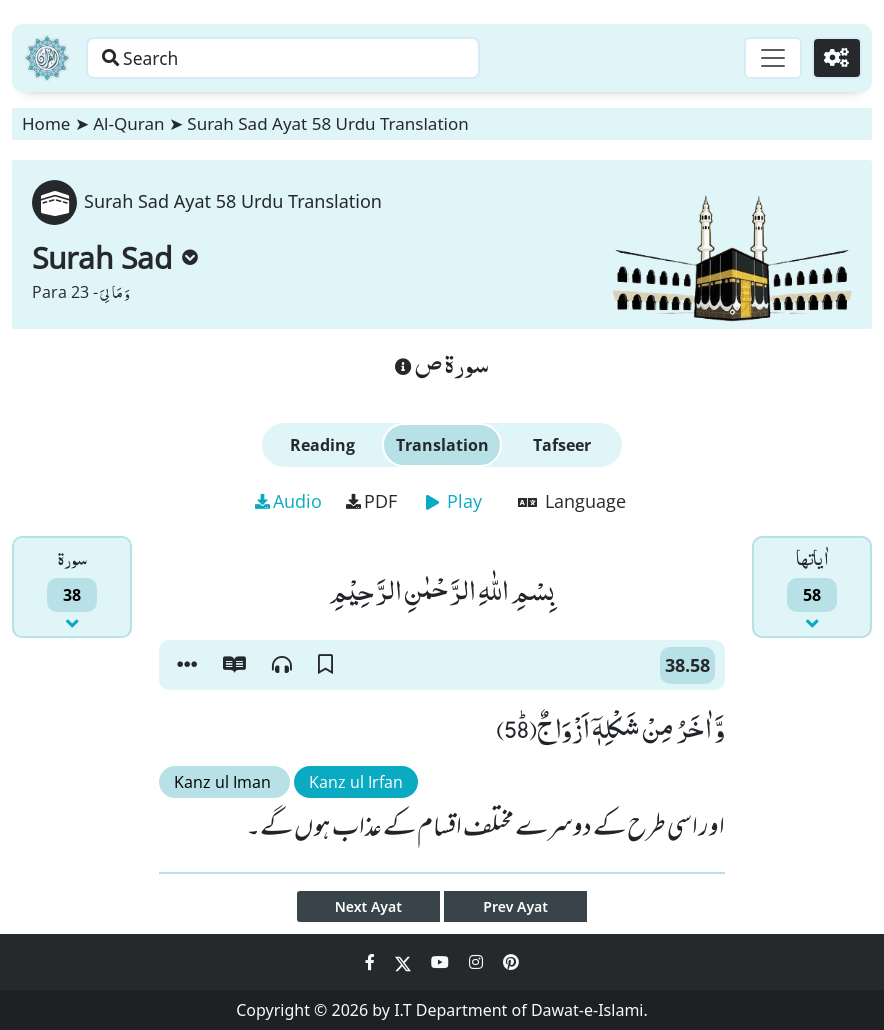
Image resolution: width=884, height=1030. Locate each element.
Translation (442, 445)
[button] (187, 665)
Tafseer (562, 445)
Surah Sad (115, 257)
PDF (371, 501)
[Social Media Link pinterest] (511, 962)
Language (572, 501)
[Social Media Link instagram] (478, 962)
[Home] (47, 58)
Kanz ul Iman (224, 782)
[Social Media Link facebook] (372, 962)
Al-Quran (128, 123)
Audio (288, 501)
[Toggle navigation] (770, 58)
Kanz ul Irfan (356, 782)
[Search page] (313, 58)
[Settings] (835, 58)
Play (454, 501)
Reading (322, 445)
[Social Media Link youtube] (442, 962)
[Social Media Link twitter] (405, 962)
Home (46, 123)
